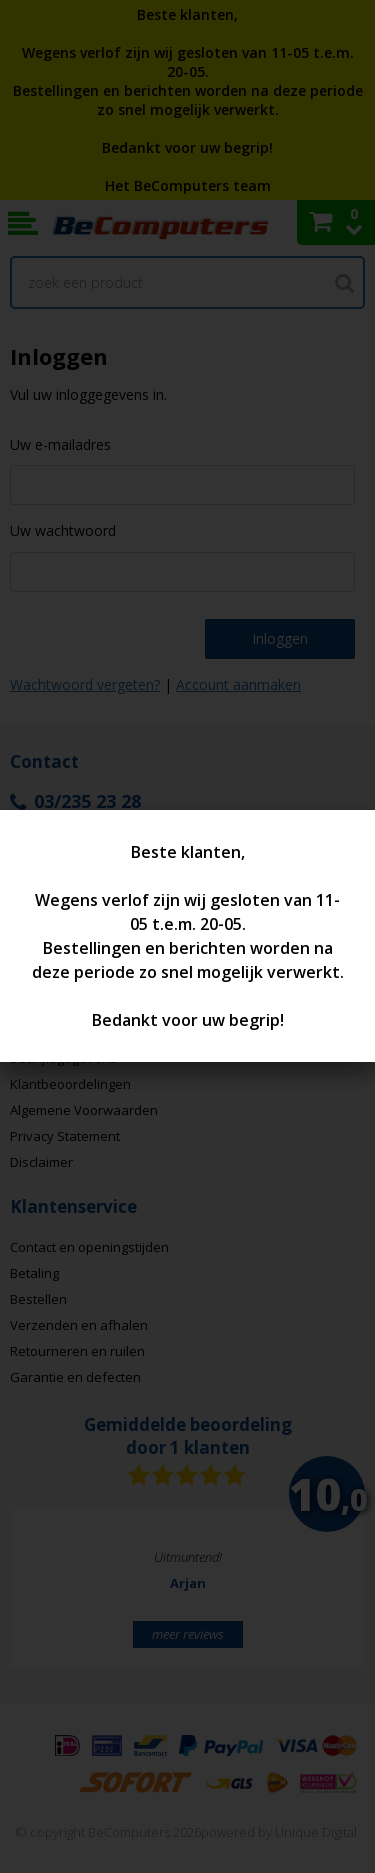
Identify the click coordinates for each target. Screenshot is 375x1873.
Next (319, 1597)
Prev (56, 1597)
